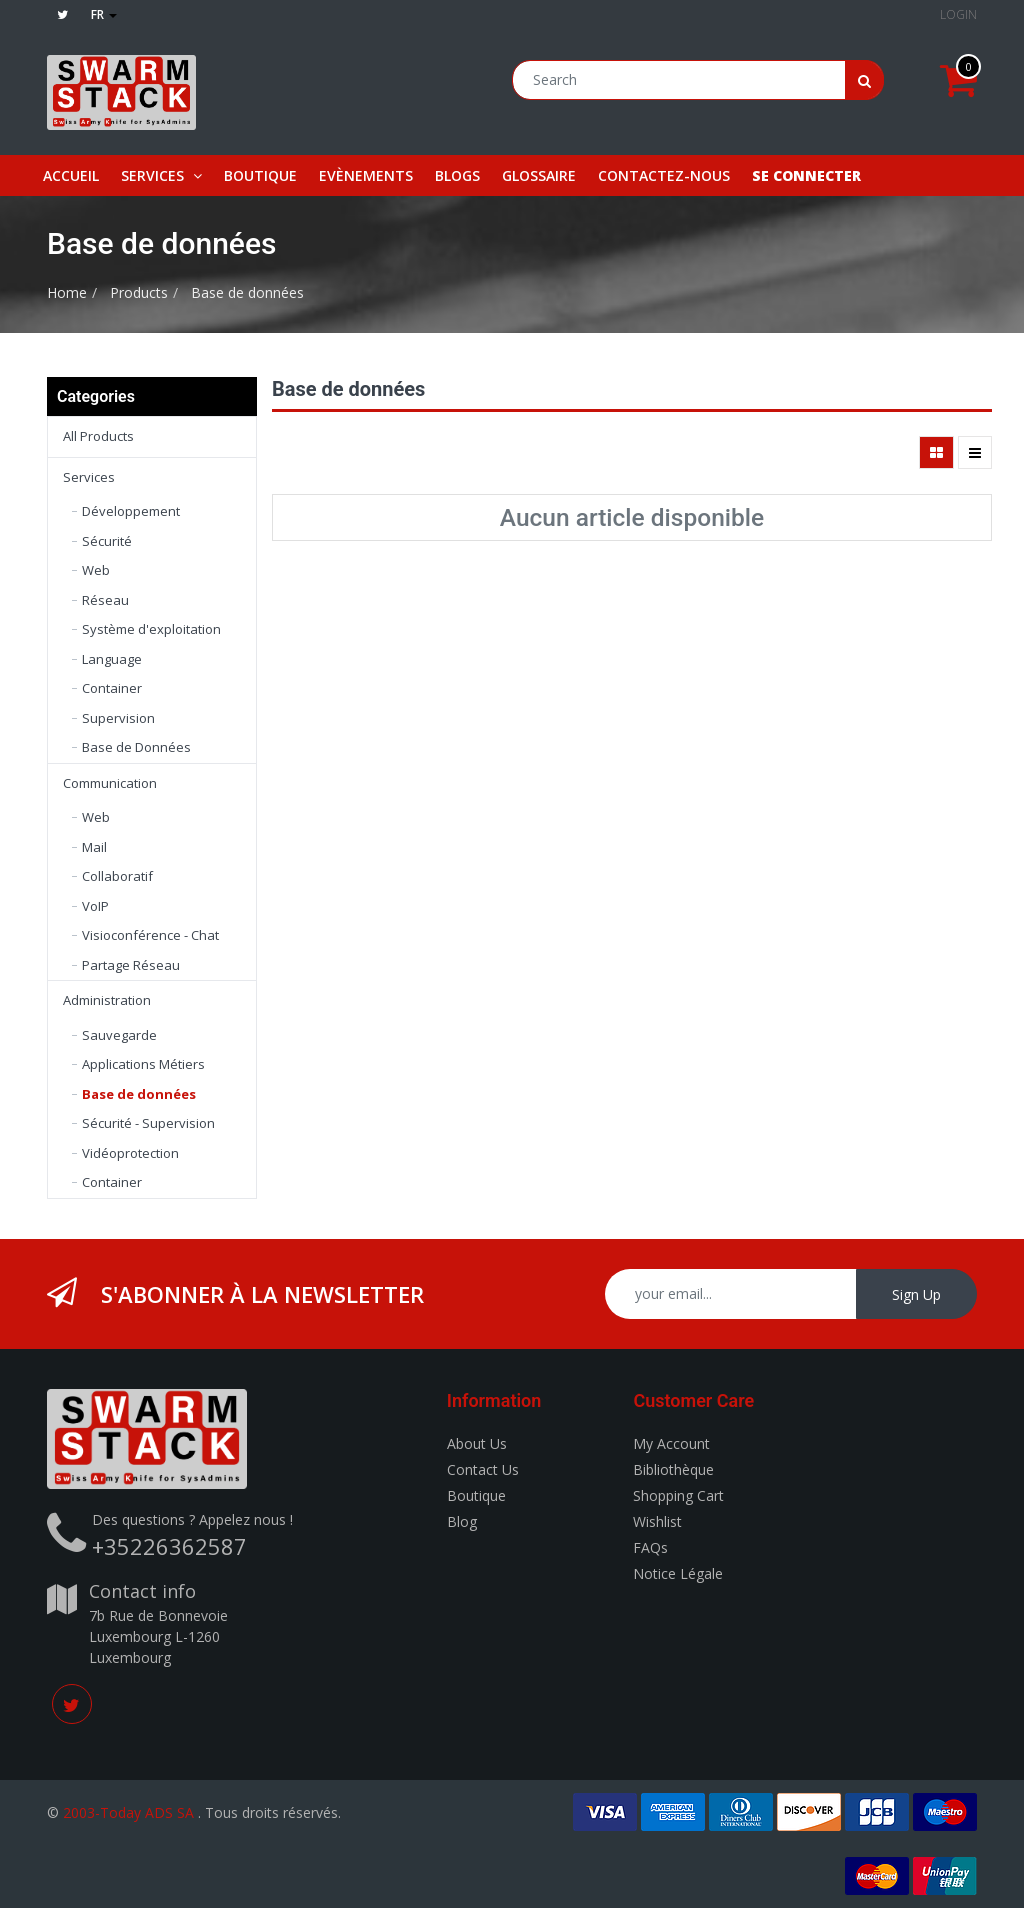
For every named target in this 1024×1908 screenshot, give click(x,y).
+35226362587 (169, 1546)
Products (139, 292)
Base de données (247, 292)
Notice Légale (678, 1573)
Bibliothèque (673, 1469)
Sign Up (916, 1294)
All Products (98, 436)
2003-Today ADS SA (128, 1812)
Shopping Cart (678, 1495)
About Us (477, 1443)
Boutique (476, 1495)
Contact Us (483, 1469)
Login (958, 14)
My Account (671, 1443)
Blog (462, 1521)
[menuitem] (71, 175)
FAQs (650, 1547)
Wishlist (657, 1521)
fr (104, 14)
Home (67, 292)
